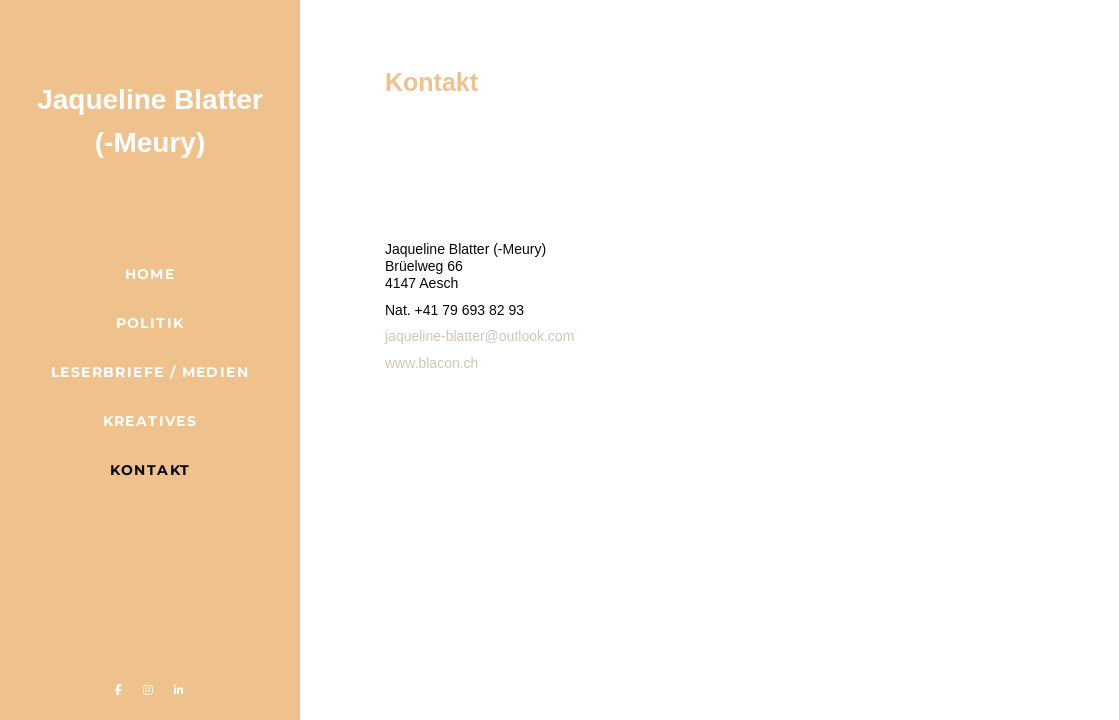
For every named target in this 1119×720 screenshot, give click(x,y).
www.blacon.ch (431, 363)
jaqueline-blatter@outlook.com (479, 336)
